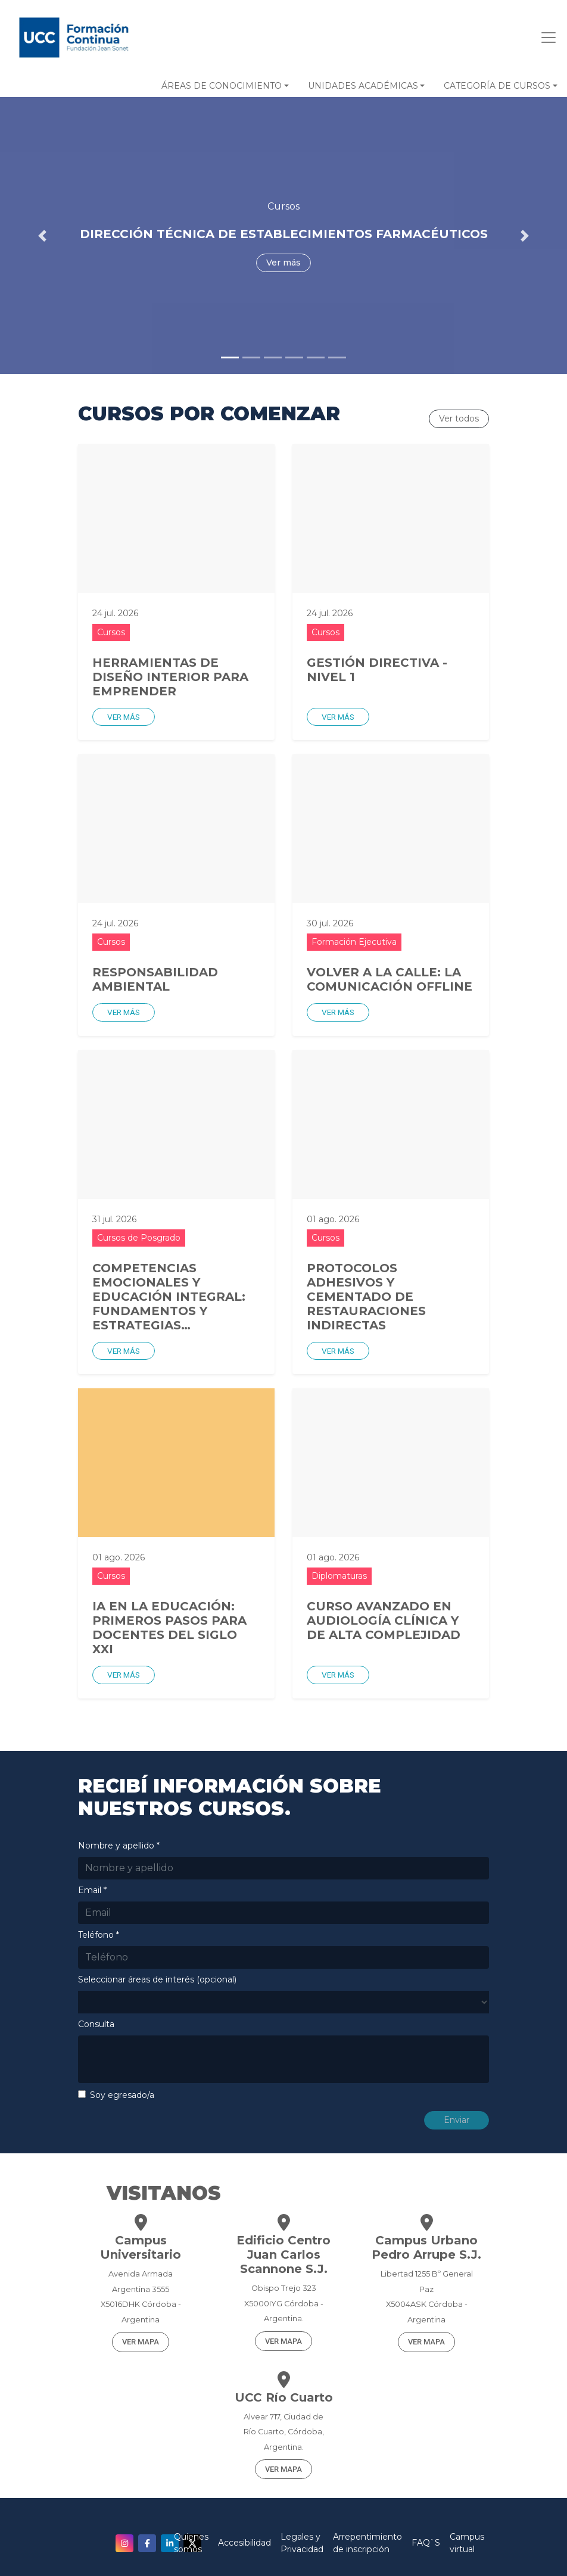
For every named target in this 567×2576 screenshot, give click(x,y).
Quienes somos (191, 2543)
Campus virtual (467, 2543)
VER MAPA (140, 2341)
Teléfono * (98, 1934)
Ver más (123, 717)
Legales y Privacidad (302, 2543)
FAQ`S (426, 2542)
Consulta (96, 2024)
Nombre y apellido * (119, 1845)
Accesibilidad (244, 2542)
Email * (92, 1890)
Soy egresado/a (122, 2095)
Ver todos (459, 418)
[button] (225, 86)
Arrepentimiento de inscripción (367, 2543)
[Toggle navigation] (544, 37)
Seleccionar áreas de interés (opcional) (157, 1979)
